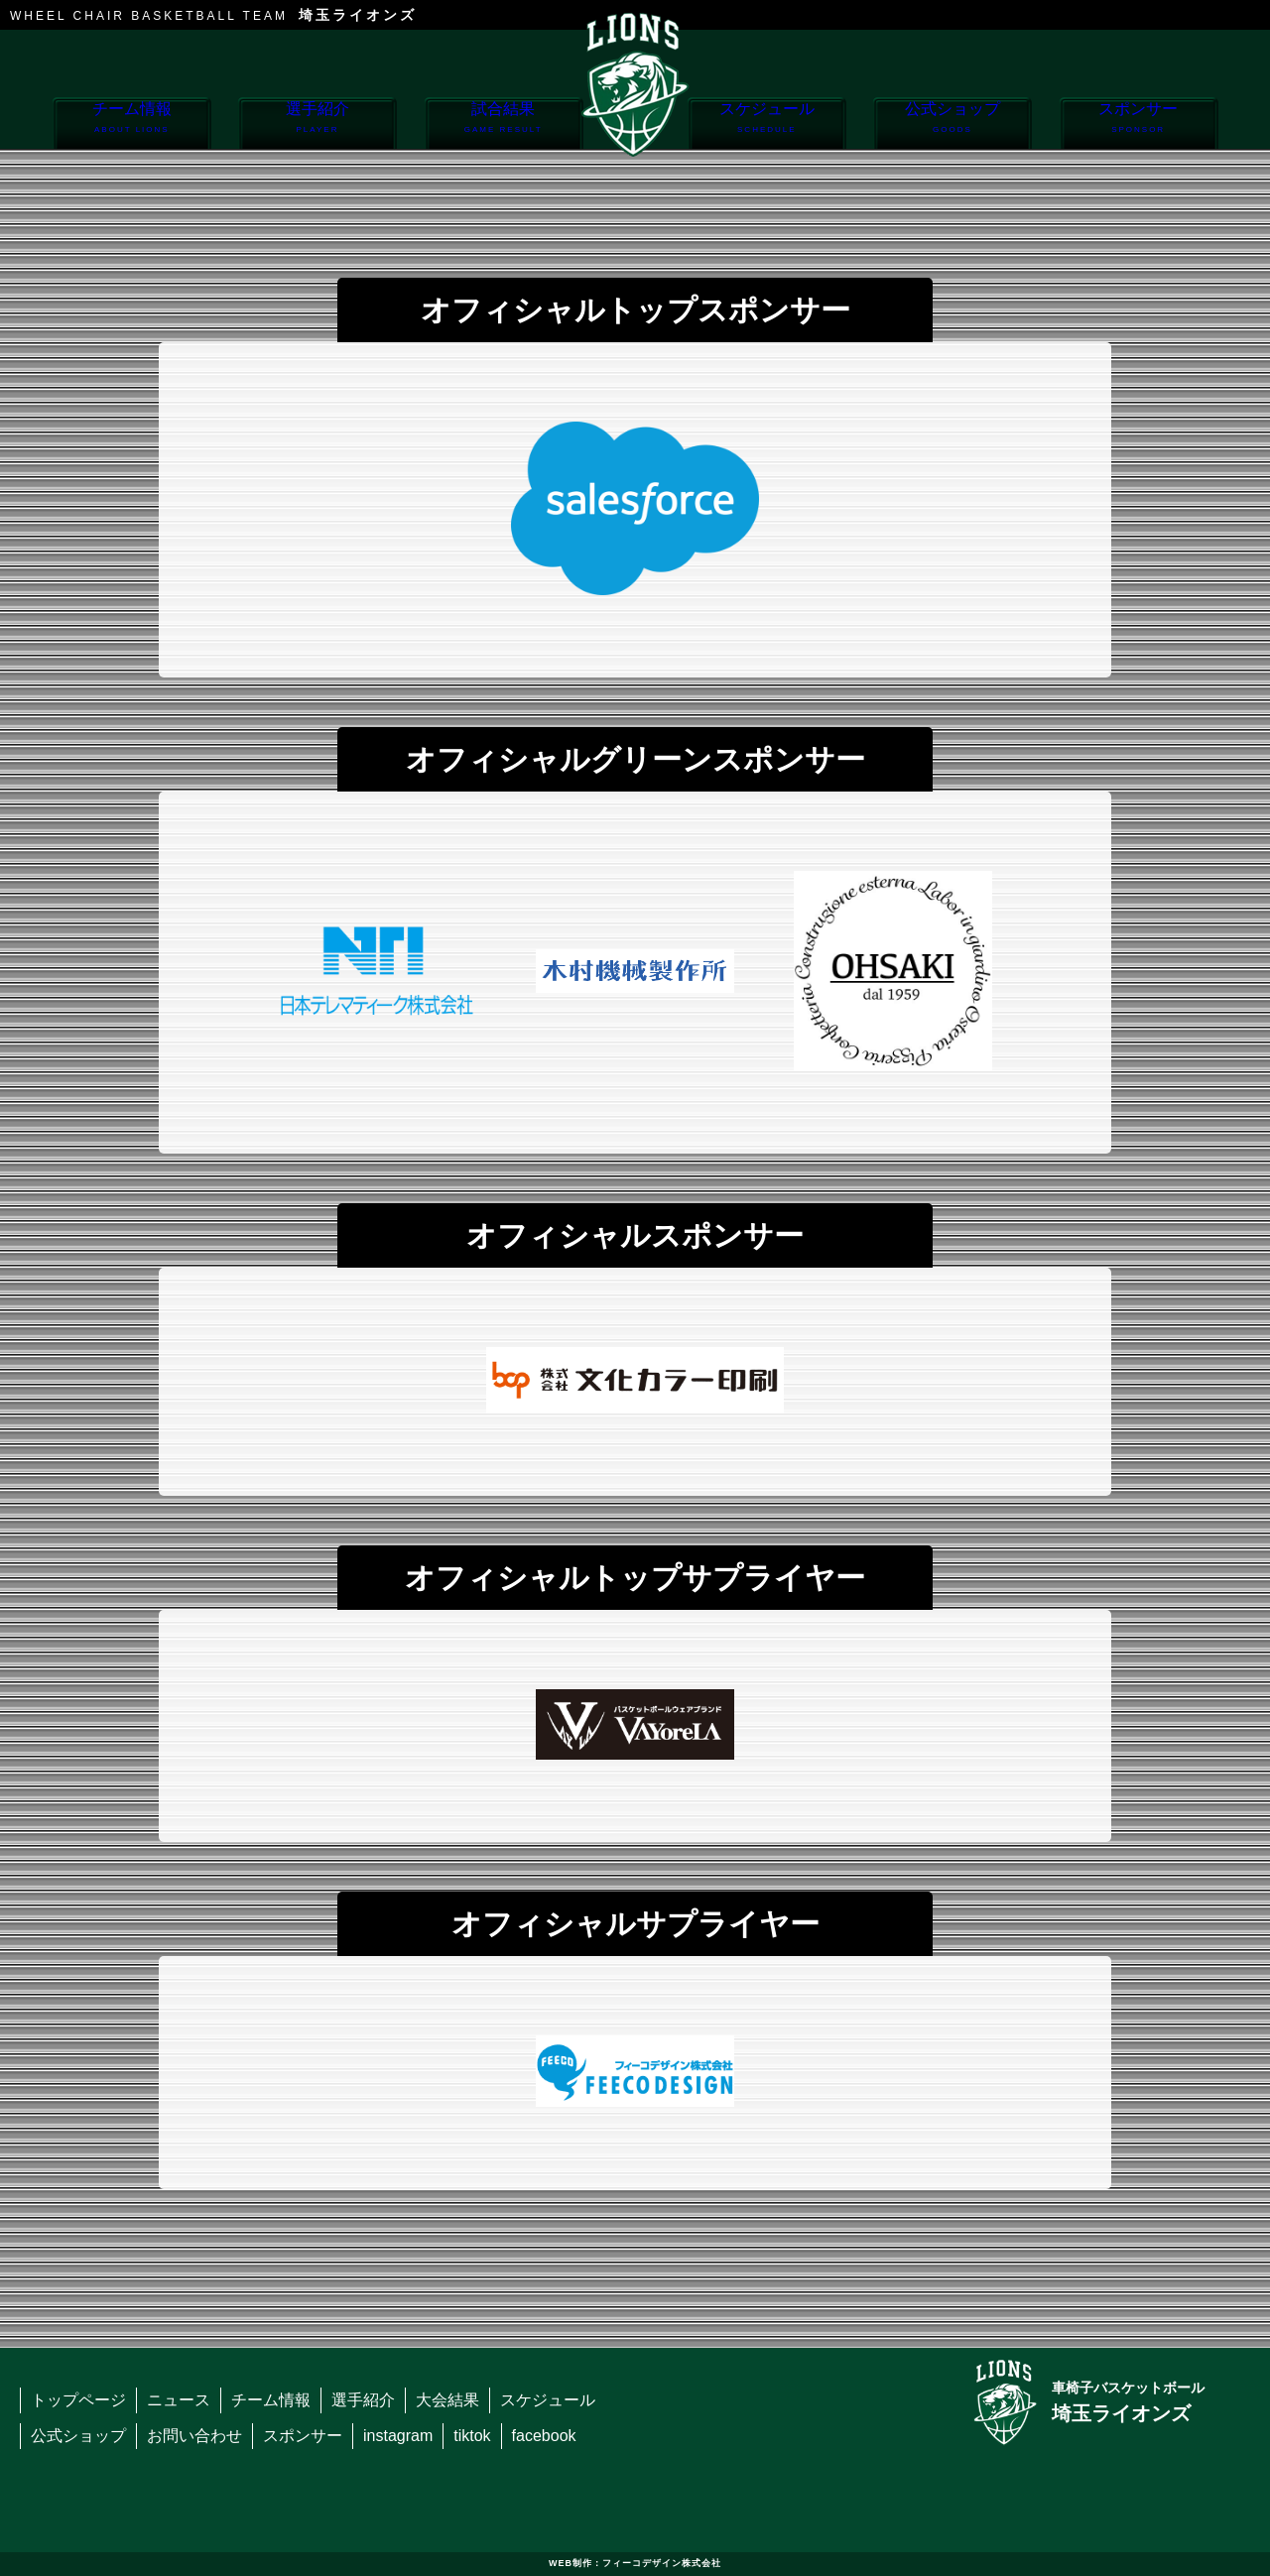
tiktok (471, 2435)
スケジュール (766, 124)
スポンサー (1138, 124)
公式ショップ (952, 124)
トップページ (78, 2400)
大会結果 (447, 2400)
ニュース (178, 2400)
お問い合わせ (194, 2435)
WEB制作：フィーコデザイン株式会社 (635, 2563)
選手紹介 (317, 124)
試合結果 (503, 124)
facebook (544, 2435)
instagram (398, 2435)
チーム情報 (131, 124)
